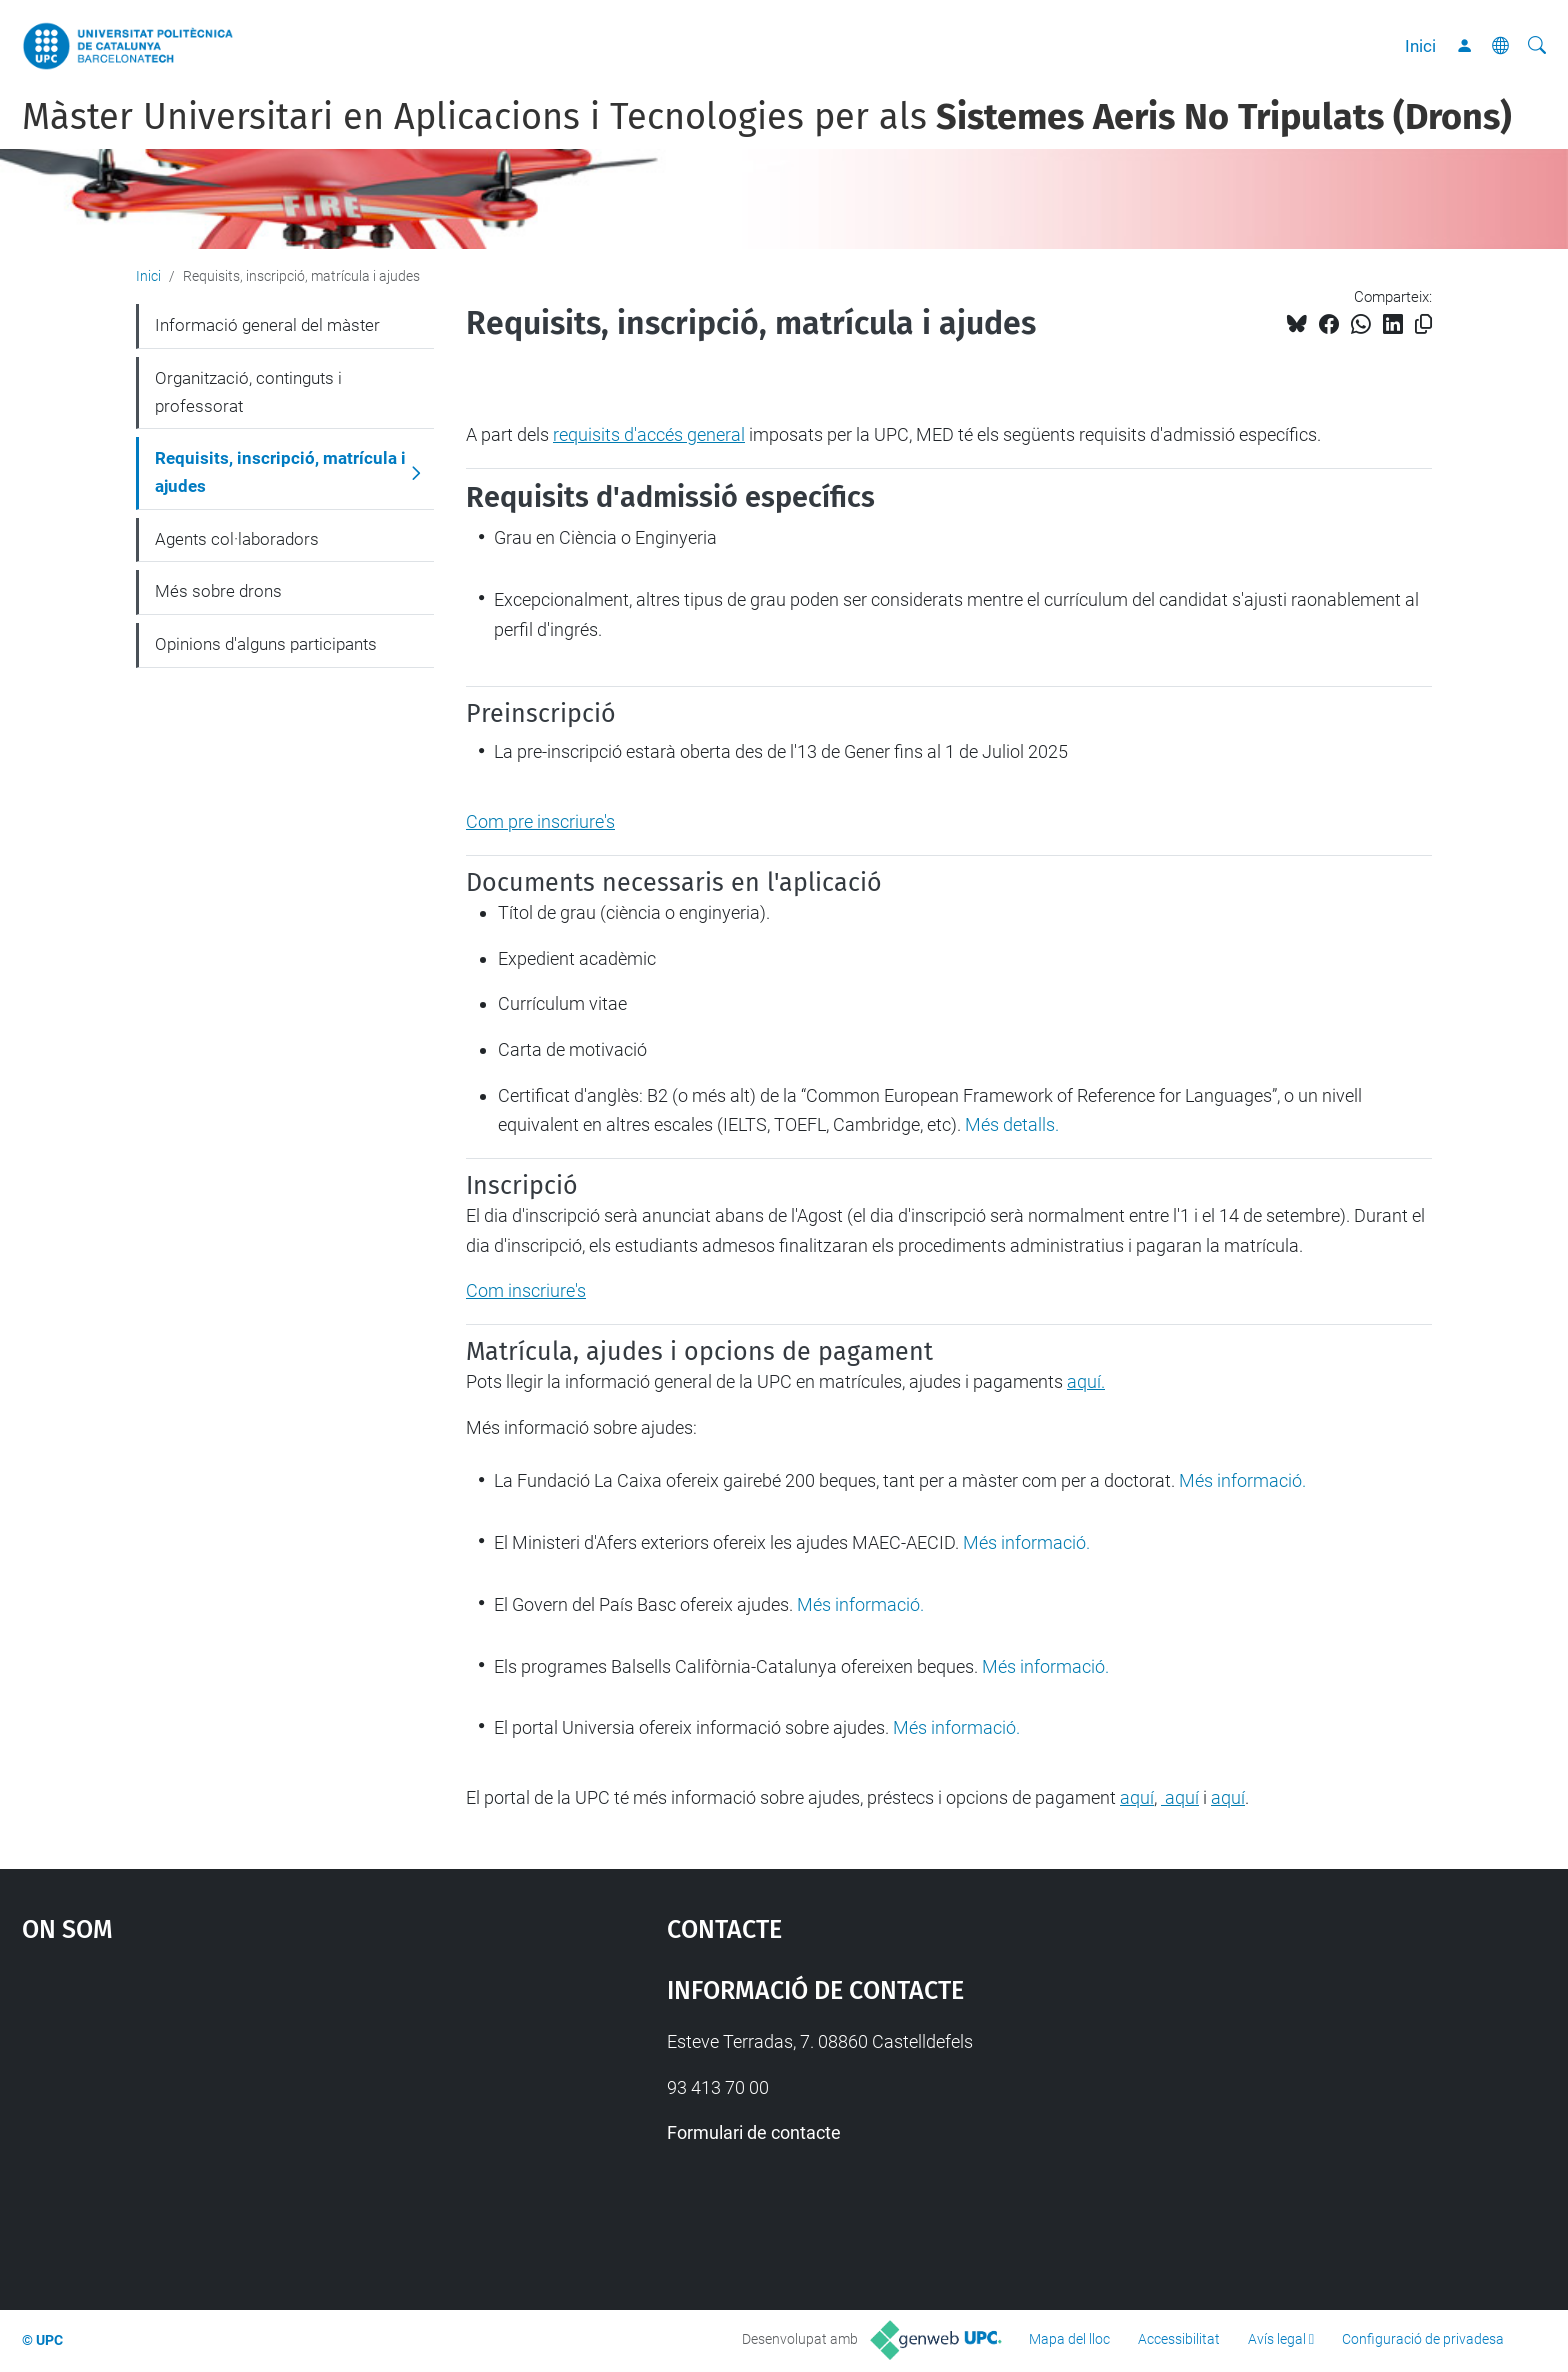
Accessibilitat (1179, 2339)
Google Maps (268, 2116)
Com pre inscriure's (540, 821)
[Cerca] (1537, 46)
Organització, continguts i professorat (248, 392)
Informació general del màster (267, 325)
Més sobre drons (218, 591)
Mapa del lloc (1069, 2339)
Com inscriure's (526, 1290)
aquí (1137, 1797)
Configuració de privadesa (1423, 2339)
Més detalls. (1012, 1124)
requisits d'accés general (649, 434)
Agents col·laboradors (237, 539)
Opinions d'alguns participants (266, 644)
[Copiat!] (1423, 324)
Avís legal (1277, 2339)
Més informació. (1242, 1480)
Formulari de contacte (754, 2132)
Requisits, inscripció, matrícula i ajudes (280, 472)
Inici (1420, 46)
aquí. (1086, 1381)
